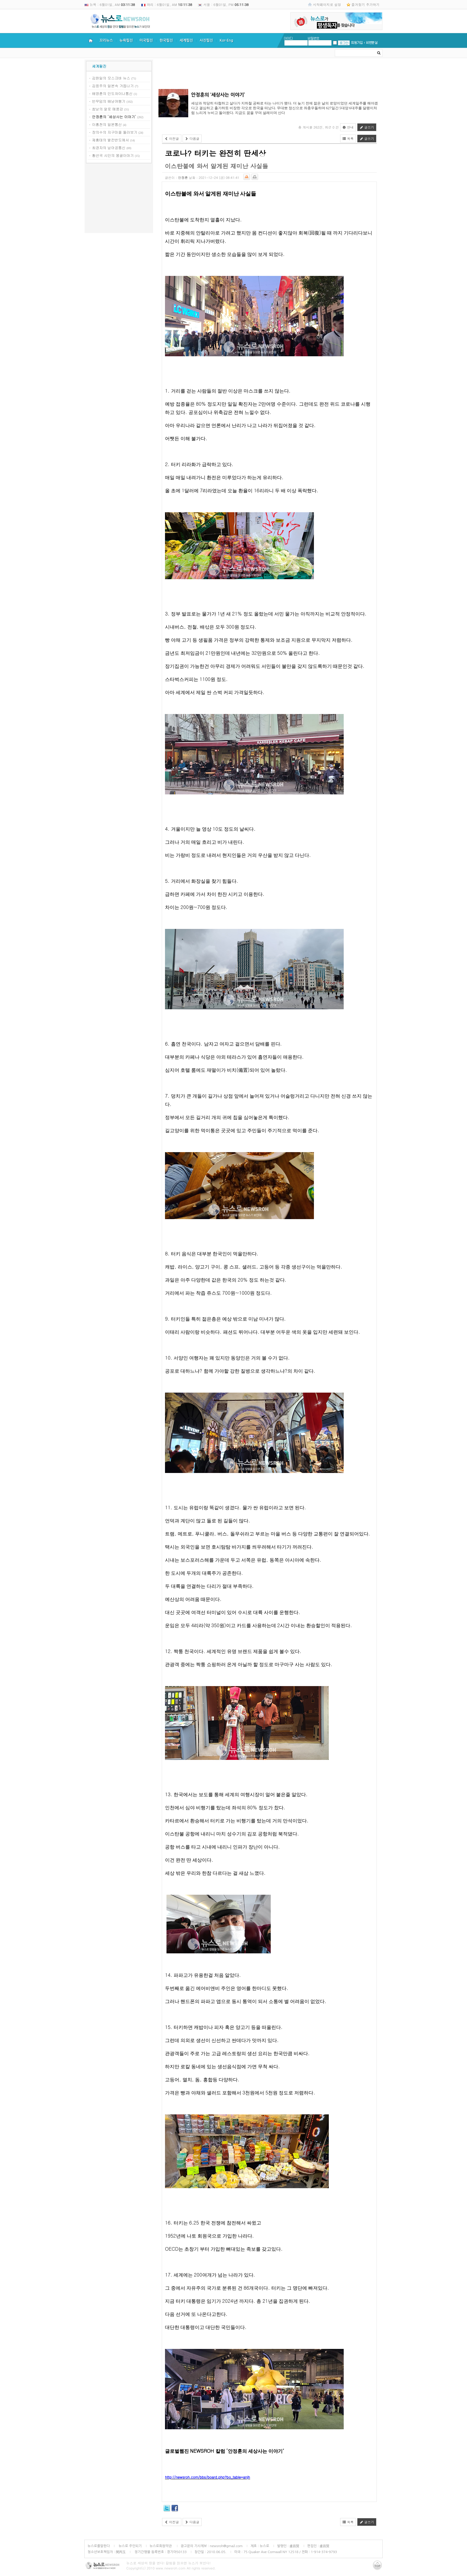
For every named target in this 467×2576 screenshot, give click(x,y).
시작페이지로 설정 (327, 4)
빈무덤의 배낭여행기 (108, 101)
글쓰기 (366, 127)
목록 (348, 138)
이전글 (171, 138)
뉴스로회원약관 (161, 2546)
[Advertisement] (119, 199)
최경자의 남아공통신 (108, 147)
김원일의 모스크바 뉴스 (111, 77)
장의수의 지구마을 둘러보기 (114, 132)
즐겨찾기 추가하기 (365, 4)
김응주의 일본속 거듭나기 (113, 85)
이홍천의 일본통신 (107, 124)
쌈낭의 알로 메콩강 (107, 108)
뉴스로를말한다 (99, 2546)
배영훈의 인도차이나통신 (112, 93)
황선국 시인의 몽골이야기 (113, 155)
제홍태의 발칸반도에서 (110, 139)
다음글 (192, 138)
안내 (348, 127)
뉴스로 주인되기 (130, 2546)
